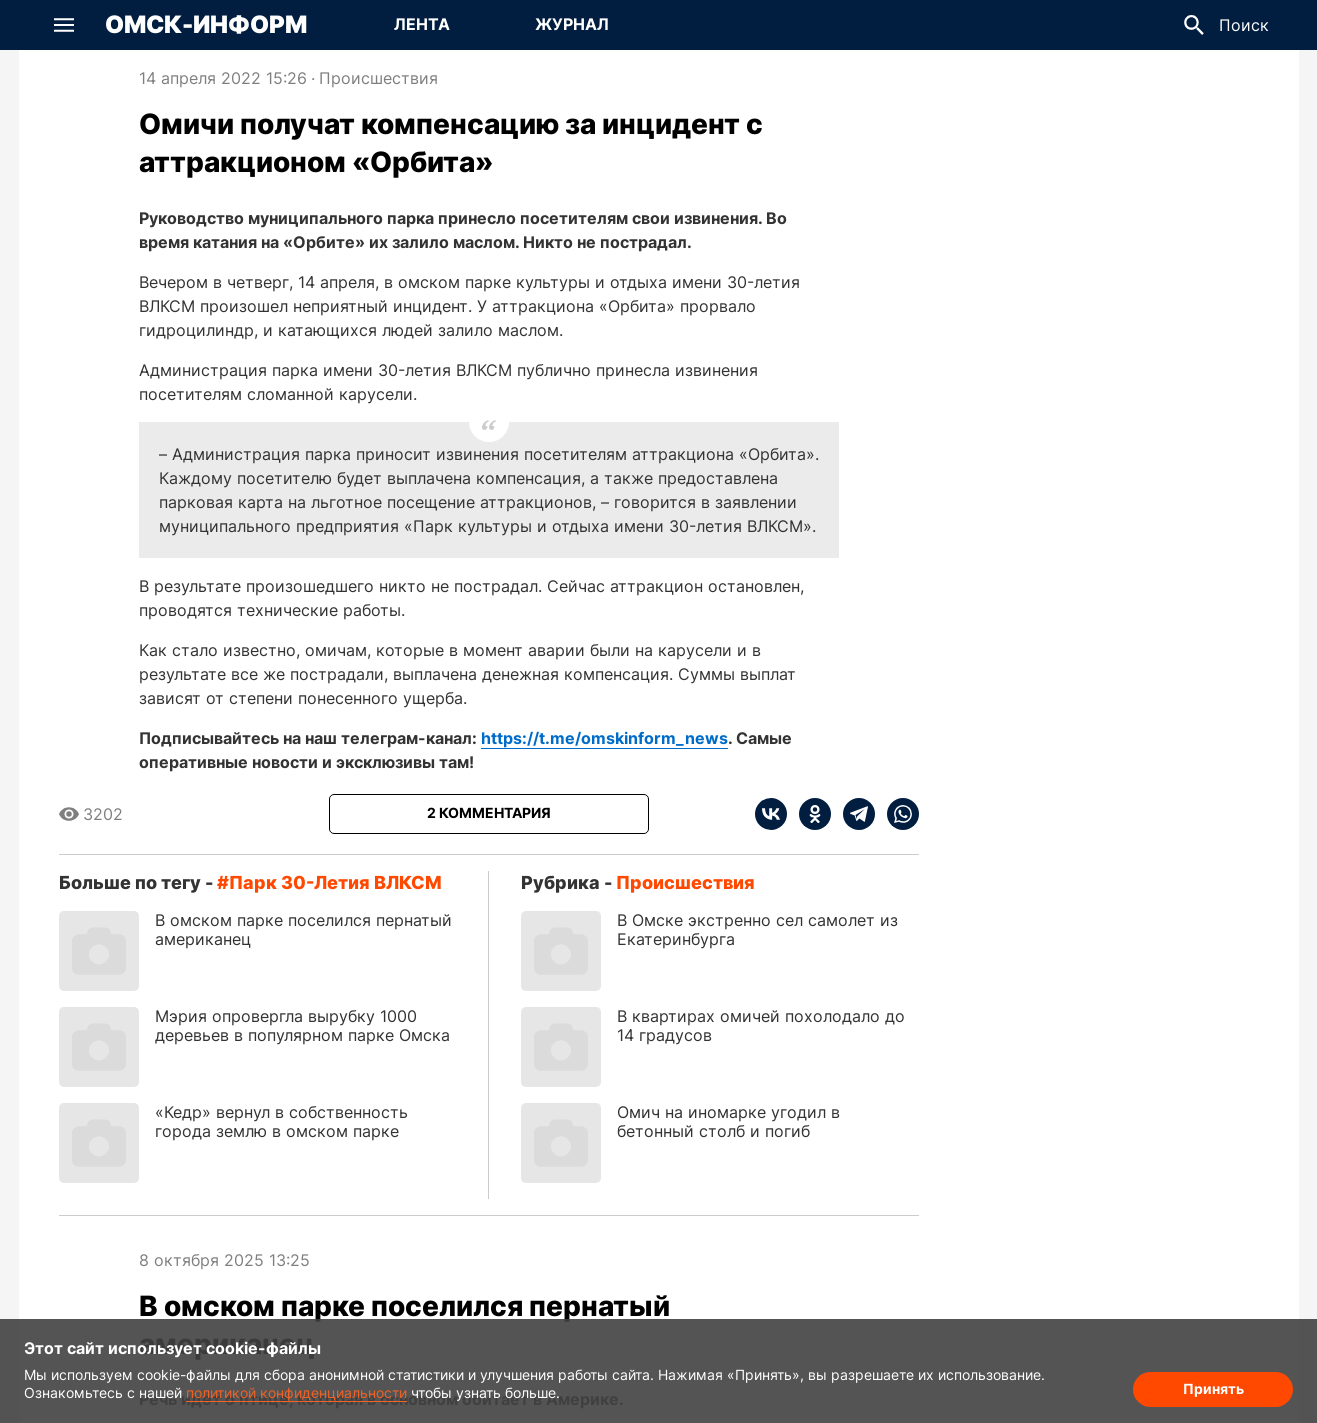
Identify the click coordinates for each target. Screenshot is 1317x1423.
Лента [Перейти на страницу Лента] (422, 24)
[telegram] (853, 814)
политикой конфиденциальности (296, 1392)
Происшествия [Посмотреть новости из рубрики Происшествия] (378, 78)
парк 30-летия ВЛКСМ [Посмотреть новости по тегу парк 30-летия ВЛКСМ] (335, 882)
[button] (64, 25)
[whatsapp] (897, 814)
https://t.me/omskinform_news (604, 738)
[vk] (771, 814)
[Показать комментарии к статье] (489, 814)
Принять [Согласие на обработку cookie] (1213, 1388)
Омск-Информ (206, 25)
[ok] (809, 814)
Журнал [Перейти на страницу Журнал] (572, 24)
